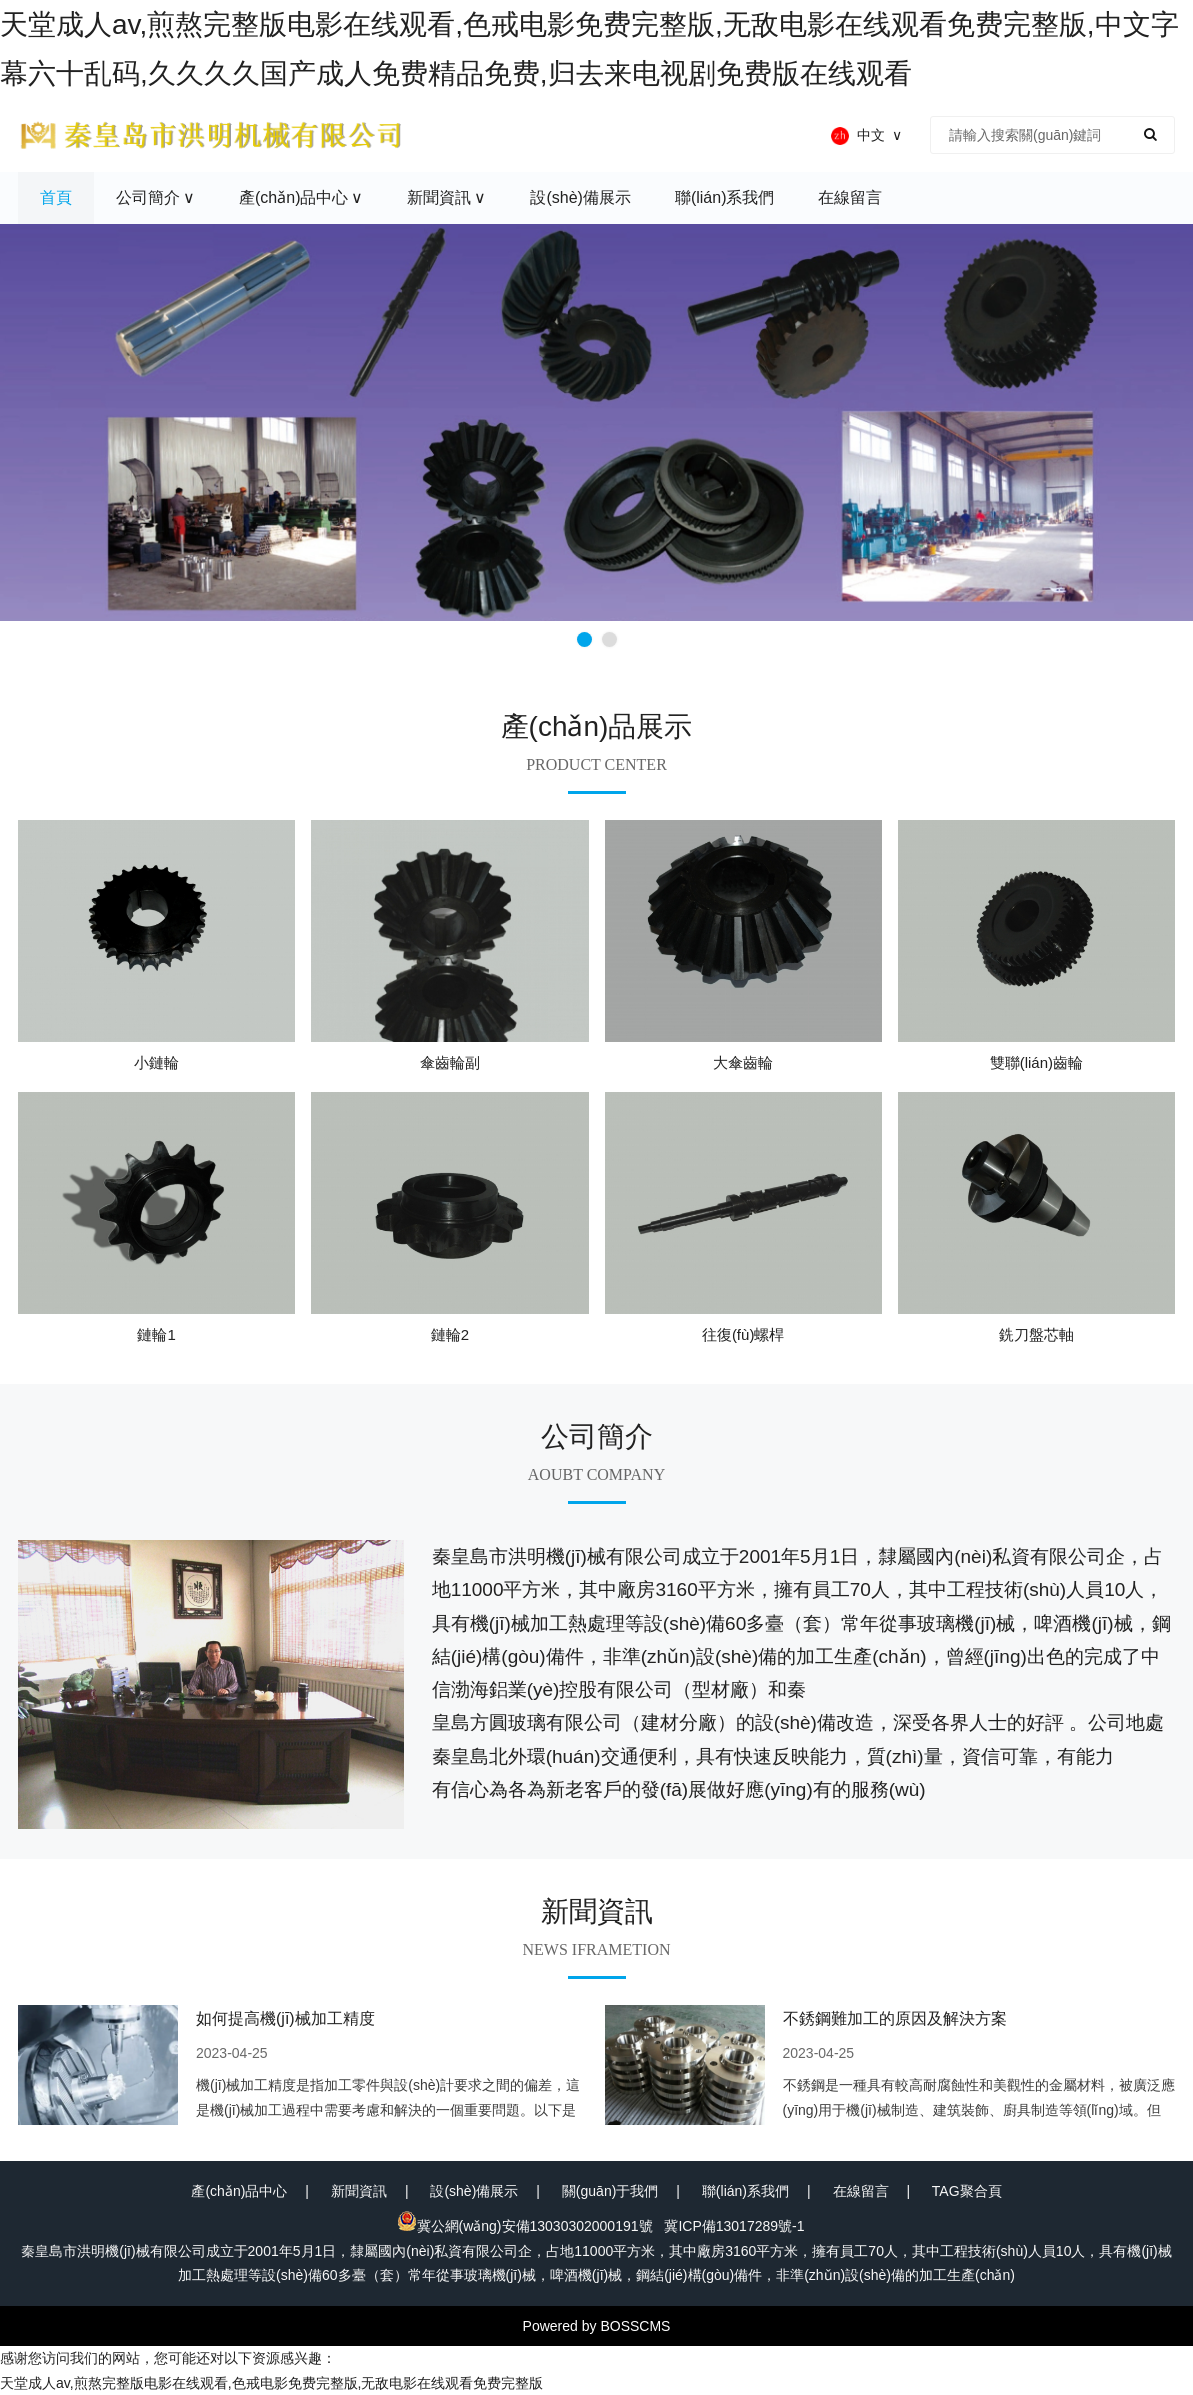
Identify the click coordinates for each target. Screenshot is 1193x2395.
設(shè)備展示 (474, 2191)
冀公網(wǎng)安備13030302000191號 (525, 2226)
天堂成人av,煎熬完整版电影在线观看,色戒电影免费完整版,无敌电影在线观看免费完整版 (271, 2383)
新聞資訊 (359, 2191)
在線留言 (861, 2191)
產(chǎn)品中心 (239, 2191)
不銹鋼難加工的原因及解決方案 (895, 2018)
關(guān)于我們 (610, 2191)
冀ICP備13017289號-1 (734, 2226)
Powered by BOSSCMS (597, 2326)
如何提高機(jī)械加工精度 (285, 2018)
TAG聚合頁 (967, 2191)
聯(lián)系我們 (745, 2191)
